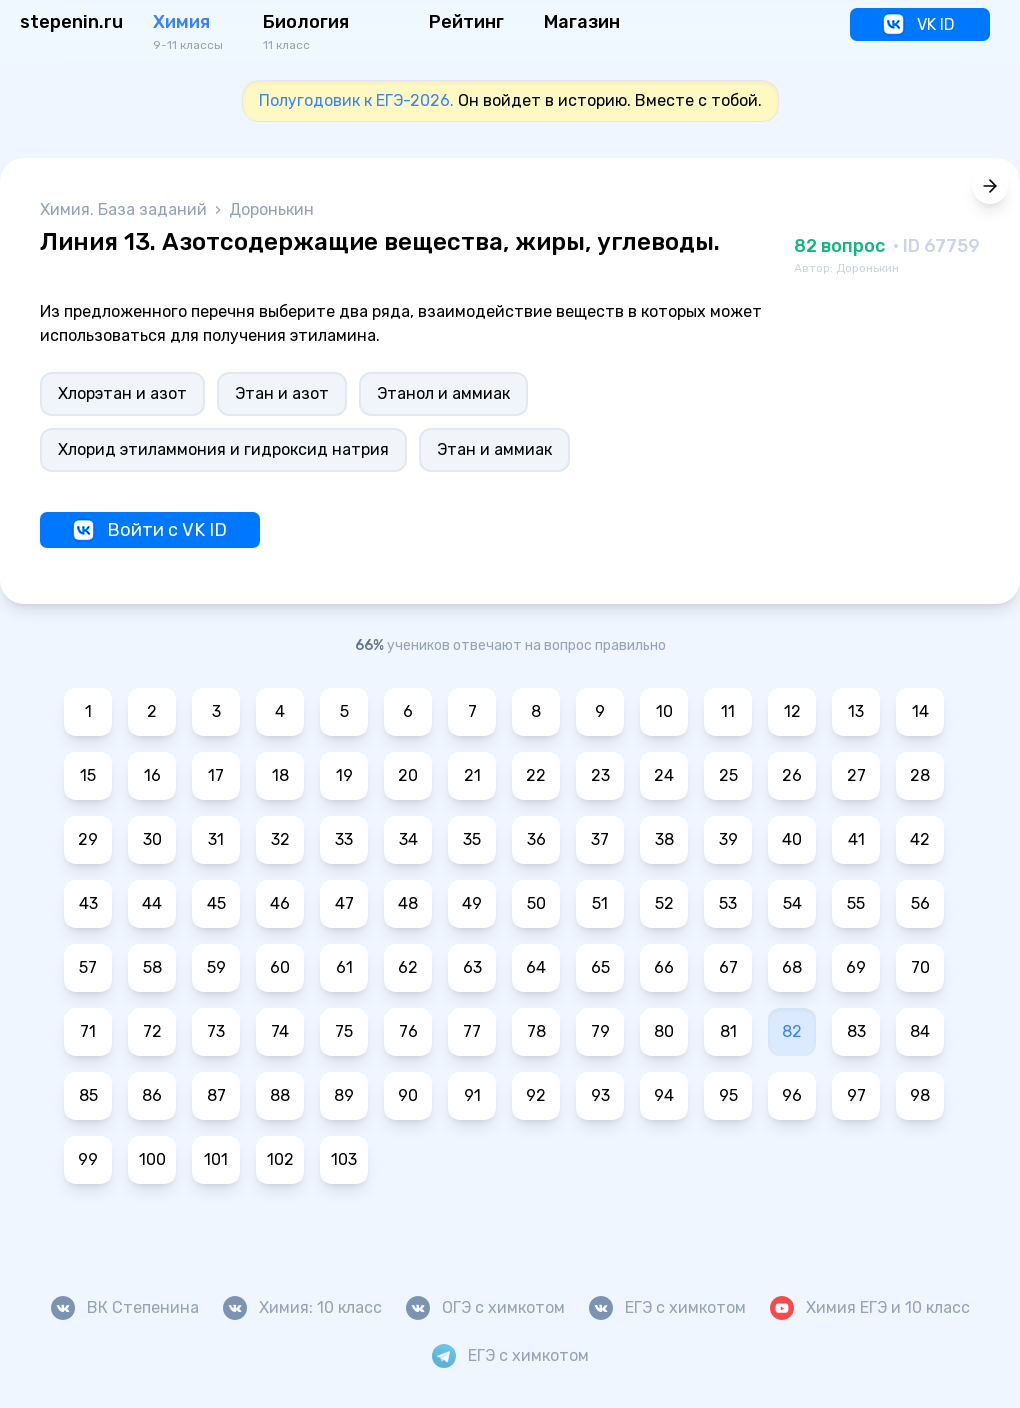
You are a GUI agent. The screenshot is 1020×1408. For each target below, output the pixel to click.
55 (856, 903)
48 (408, 903)
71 (88, 1031)
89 (344, 1095)
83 (856, 1031)
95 (728, 1095)
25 (728, 775)
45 (216, 903)
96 (792, 1095)
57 (88, 967)
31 (216, 839)
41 (856, 839)
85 (88, 1095)
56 (920, 903)
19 (344, 775)
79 (600, 1031)
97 (856, 1095)
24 (664, 775)
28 (920, 775)
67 (728, 967)
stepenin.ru (71, 22)
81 (728, 1031)
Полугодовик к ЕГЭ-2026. (356, 100)
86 (152, 1095)
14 (920, 711)
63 (472, 967)
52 (664, 903)
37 (600, 839)
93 (600, 1095)
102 (280, 1159)
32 (280, 839)
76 (408, 1031)
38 (664, 839)
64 (536, 967)
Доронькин (271, 209)
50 (536, 903)
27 (856, 775)
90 (408, 1095)
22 (536, 775)
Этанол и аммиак (443, 393)
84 (920, 1031)
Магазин (582, 22)
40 (792, 839)
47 (344, 903)
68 (792, 967)
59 (216, 967)
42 (920, 839)
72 (152, 1031)
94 (664, 1095)
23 (600, 775)
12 (792, 711)
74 (280, 1031)
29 (88, 839)
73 (216, 1031)
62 (408, 967)
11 (728, 711)
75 (344, 1031)
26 (792, 775)
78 (536, 1031)
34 (408, 839)
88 (280, 1095)
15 (88, 775)
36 (536, 839)
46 (280, 903)
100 (152, 1159)
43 (88, 903)
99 (88, 1159)
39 (728, 839)
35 (472, 839)
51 (600, 903)
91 (472, 1095)
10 (664, 711)
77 (472, 1031)
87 (216, 1095)
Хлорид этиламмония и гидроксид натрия (223, 449)
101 (216, 1159)
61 (344, 967)
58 (152, 967)
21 (472, 775)
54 (792, 903)
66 (664, 967)
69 (856, 967)
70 (920, 967)
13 (856, 711)
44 (152, 903)
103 (344, 1159)
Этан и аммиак (494, 449)
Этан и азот (282, 393)
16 (152, 775)
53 (728, 903)
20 (408, 775)
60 (280, 967)
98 (920, 1095)
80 (664, 1031)
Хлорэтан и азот (122, 393)
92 (536, 1095)
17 (216, 775)
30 (152, 839)
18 (280, 775)
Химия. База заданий (125, 209)
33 (344, 839)
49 (472, 903)
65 (600, 967)
